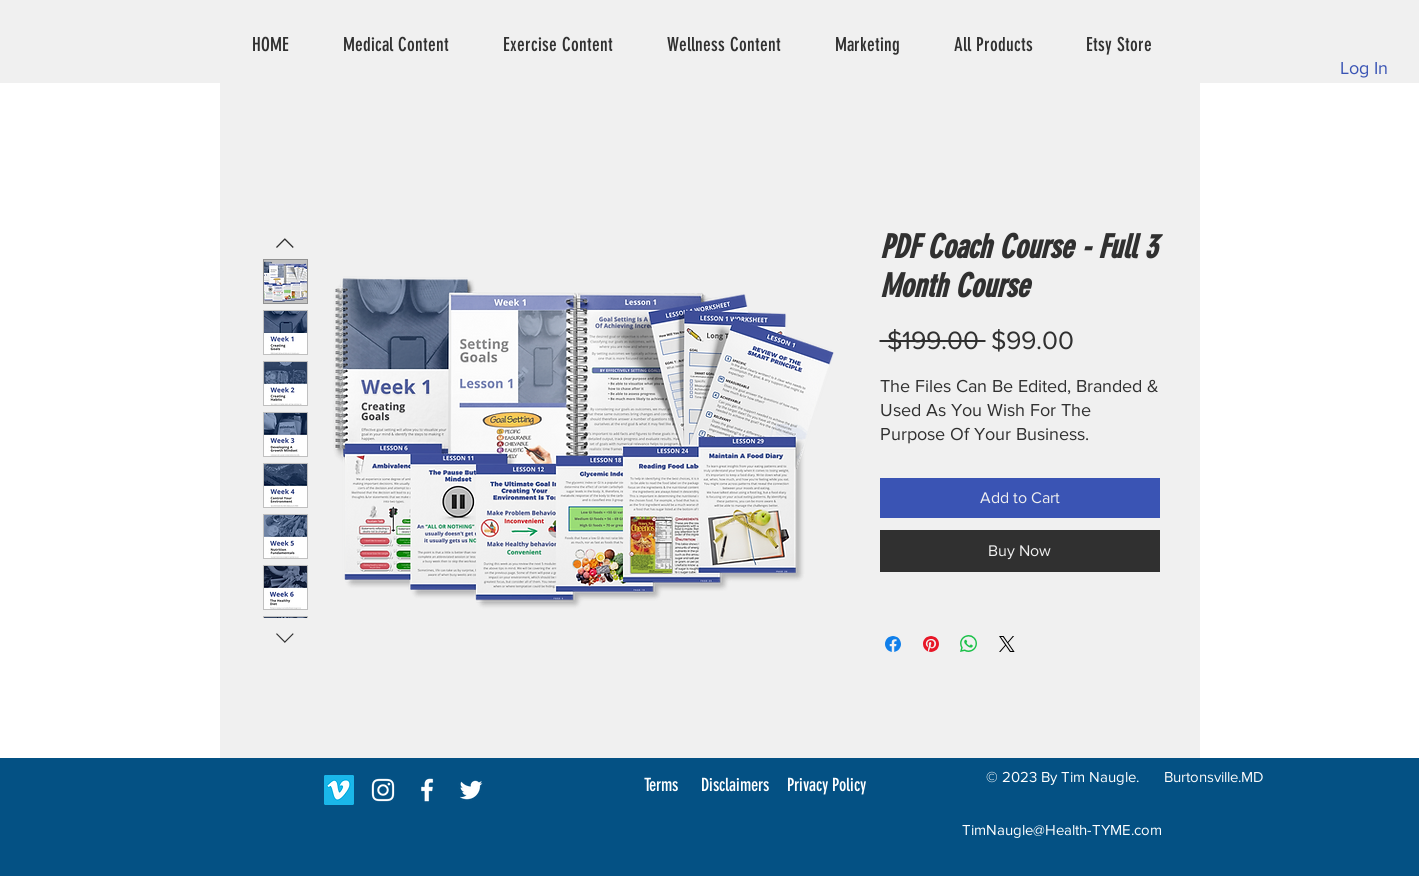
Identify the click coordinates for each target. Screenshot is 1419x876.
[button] (396, 45)
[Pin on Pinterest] (931, 644)
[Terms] (661, 785)
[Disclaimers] (735, 785)
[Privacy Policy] (827, 785)
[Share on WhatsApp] (969, 644)
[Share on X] (1007, 644)
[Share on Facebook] (893, 644)
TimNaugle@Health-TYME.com (1062, 829)
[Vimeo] (339, 790)
